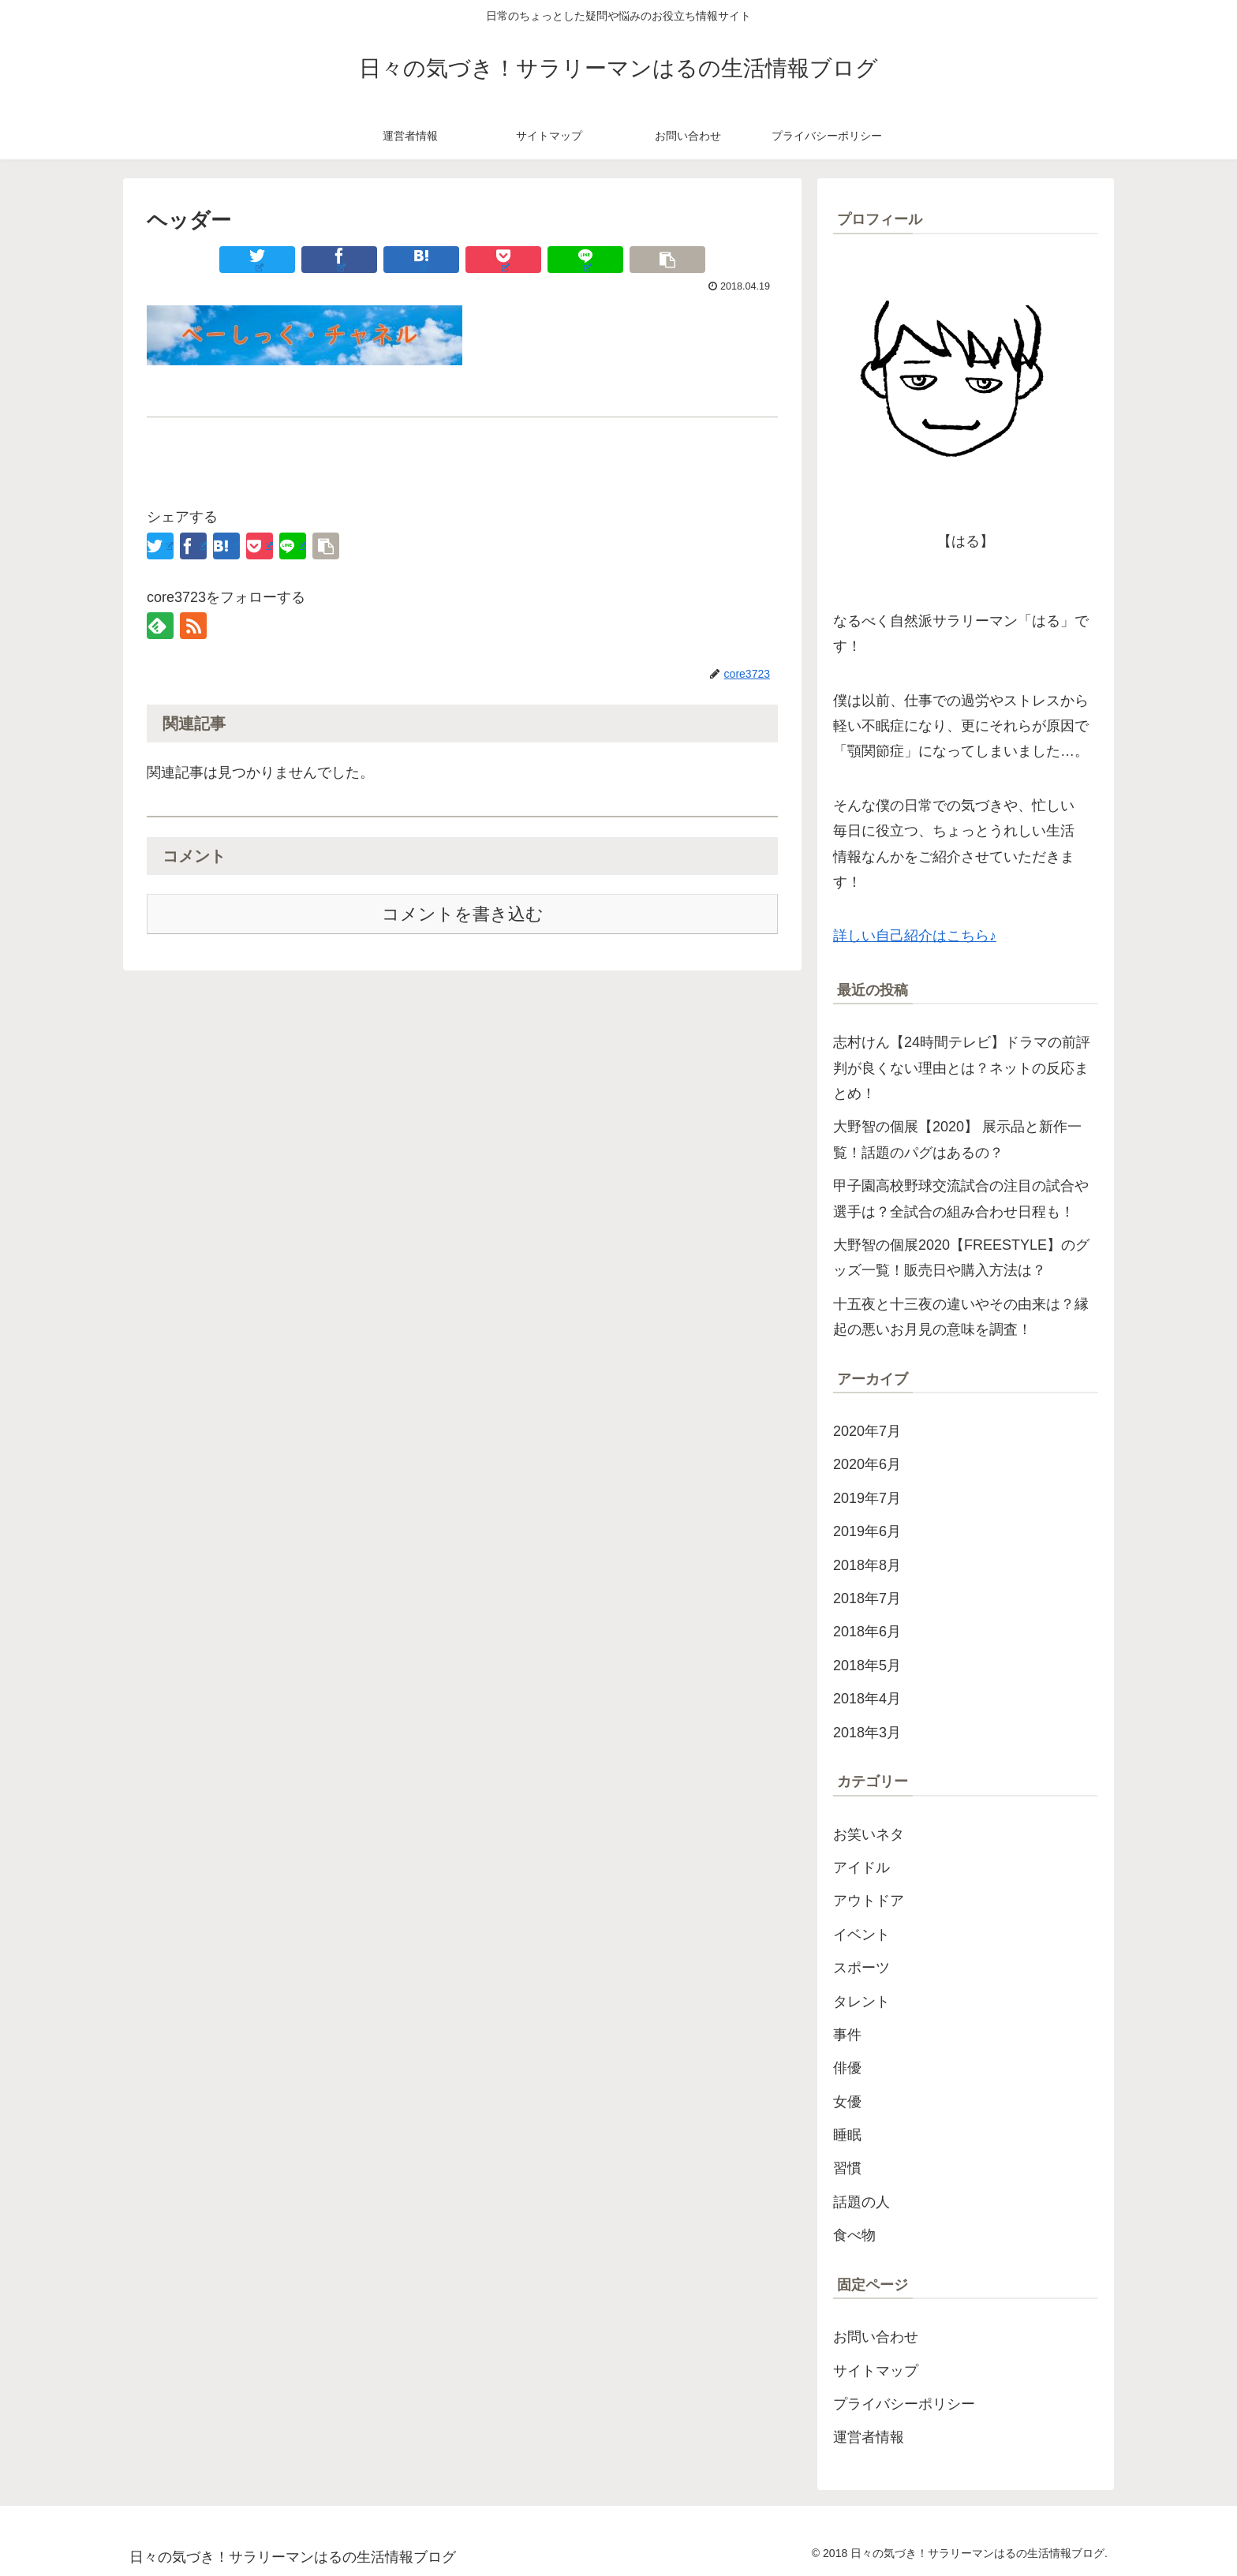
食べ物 (854, 2235)
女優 (847, 2102)
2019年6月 (867, 1531)
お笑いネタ (868, 1834)
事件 (847, 2035)
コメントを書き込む (463, 914)
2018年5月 (867, 1665)
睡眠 (847, 2135)
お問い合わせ (875, 2337)
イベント (861, 1934)
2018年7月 (867, 1598)
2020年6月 (867, 1464)
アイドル (861, 1867)
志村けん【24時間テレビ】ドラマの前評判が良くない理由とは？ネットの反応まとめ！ (961, 1067)
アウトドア (868, 1901)
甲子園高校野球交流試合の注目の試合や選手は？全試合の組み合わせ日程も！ (961, 1198)
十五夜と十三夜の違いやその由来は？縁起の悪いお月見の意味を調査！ (961, 1316)
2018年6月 (867, 1631)
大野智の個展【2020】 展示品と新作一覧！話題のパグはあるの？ (957, 1139)
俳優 (847, 2068)
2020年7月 (867, 1431)
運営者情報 (868, 2437)
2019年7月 (867, 1498)
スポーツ (861, 1968)
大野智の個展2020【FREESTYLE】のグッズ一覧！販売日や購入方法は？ (961, 1257)
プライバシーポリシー (904, 2404)
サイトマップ (875, 2371)
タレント (861, 2002)
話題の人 (861, 2202)
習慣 (847, 2168)
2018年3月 (867, 1732)
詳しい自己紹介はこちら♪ (914, 936)
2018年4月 (867, 1699)
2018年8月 (867, 1565)
